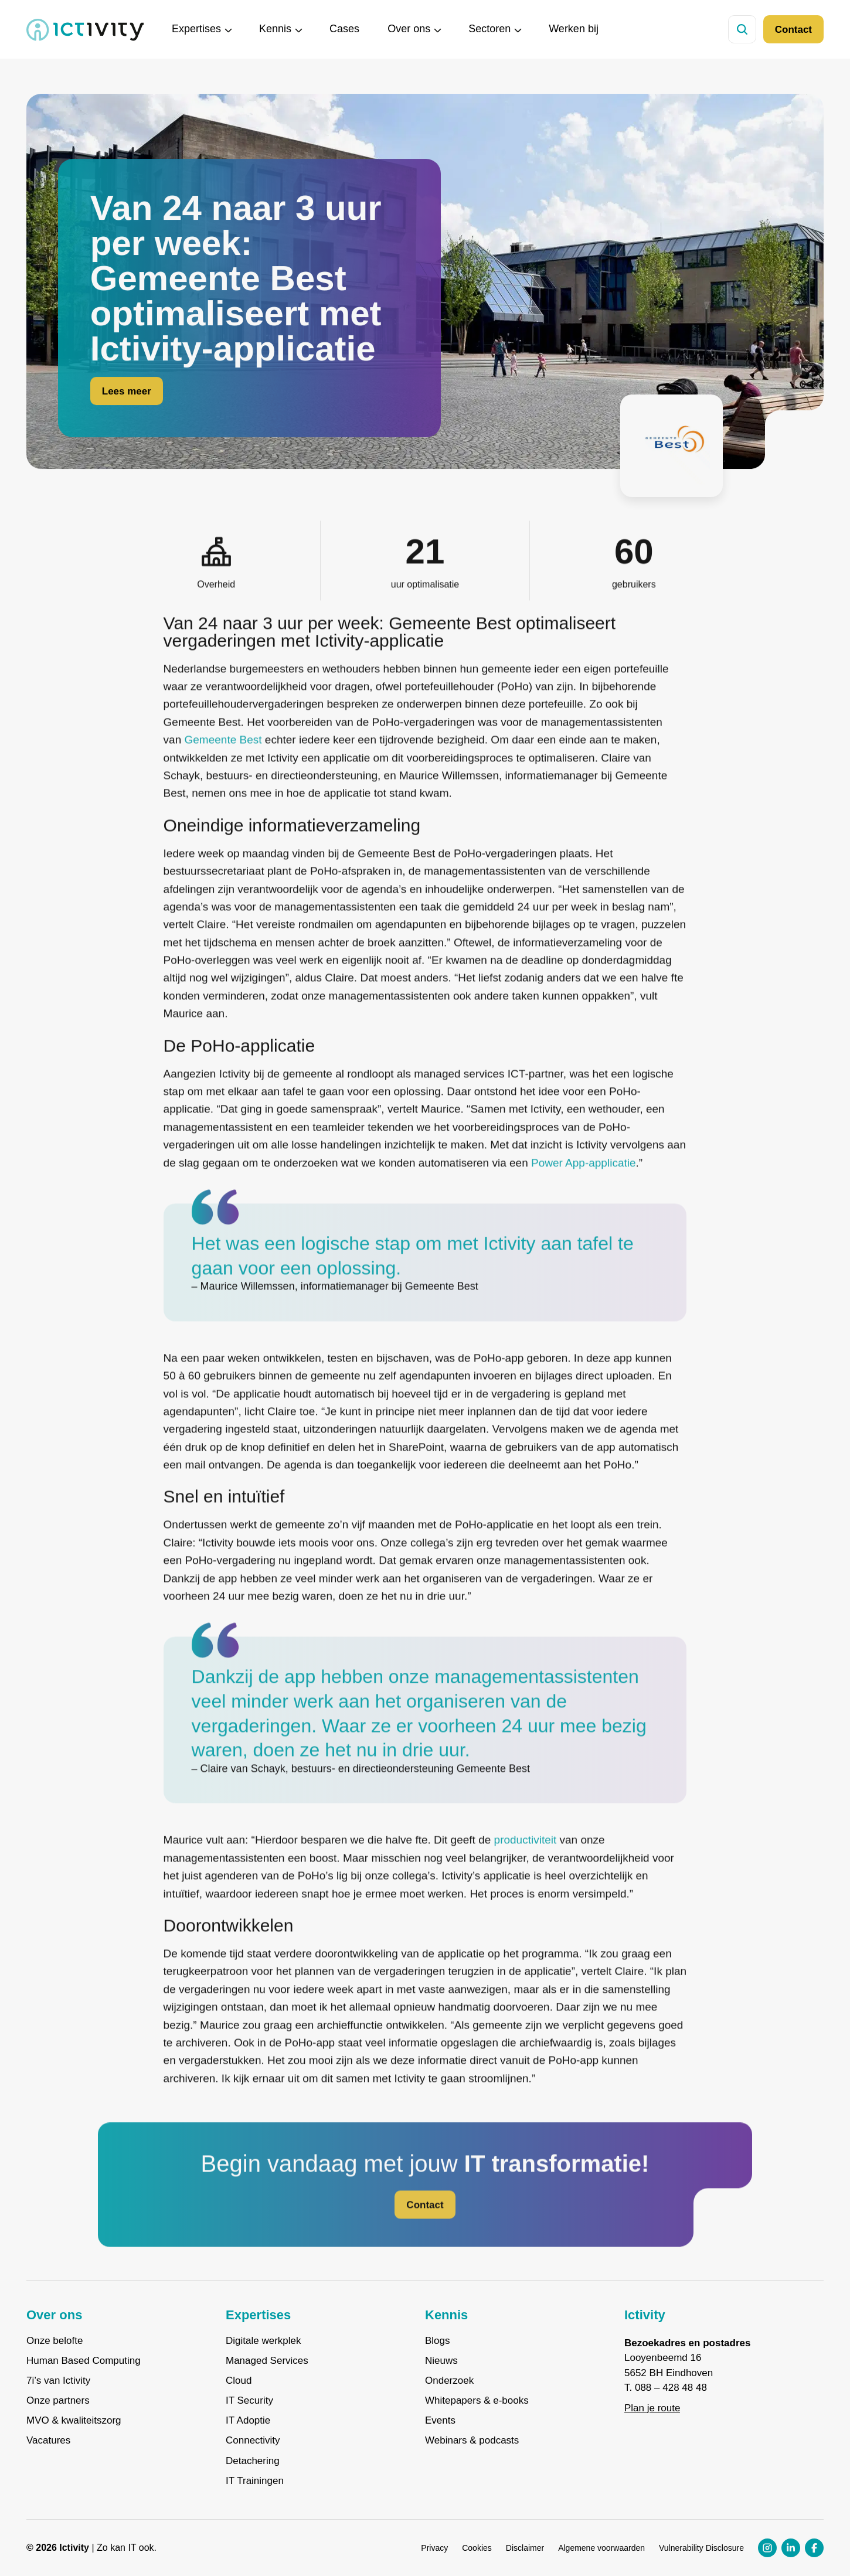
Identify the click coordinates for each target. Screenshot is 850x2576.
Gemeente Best (223, 763)
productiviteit (525, 1863)
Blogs (437, 2341)
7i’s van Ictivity (58, 2381)
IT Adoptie (248, 2420)
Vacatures (48, 2440)
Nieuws (441, 2361)
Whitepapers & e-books (477, 2400)
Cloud (238, 2381)
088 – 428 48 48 (671, 2387)
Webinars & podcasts (472, 2440)
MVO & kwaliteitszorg (73, 2420)
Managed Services (267, 2361)
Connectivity (253, 2440)
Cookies (477, 2548)
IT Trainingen (255, 2481)
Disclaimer (525, 2548)
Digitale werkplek (263, 2341)
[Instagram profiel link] (767, 2547)
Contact (793, 29)
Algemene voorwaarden (601, 2548)
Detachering (253, 2461)
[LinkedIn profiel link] (790, 2547)
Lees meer (126, 393)
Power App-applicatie (583, 1185)
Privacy (434, 2548)
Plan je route (652, 2408)
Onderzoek (449, 2381)
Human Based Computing (83, 2361)
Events (440, 2420)
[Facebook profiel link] (814, 2547)
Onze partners (58, 2400)
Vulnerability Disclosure (701, 2548)
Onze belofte (54, 2341)
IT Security (249, 2400)
